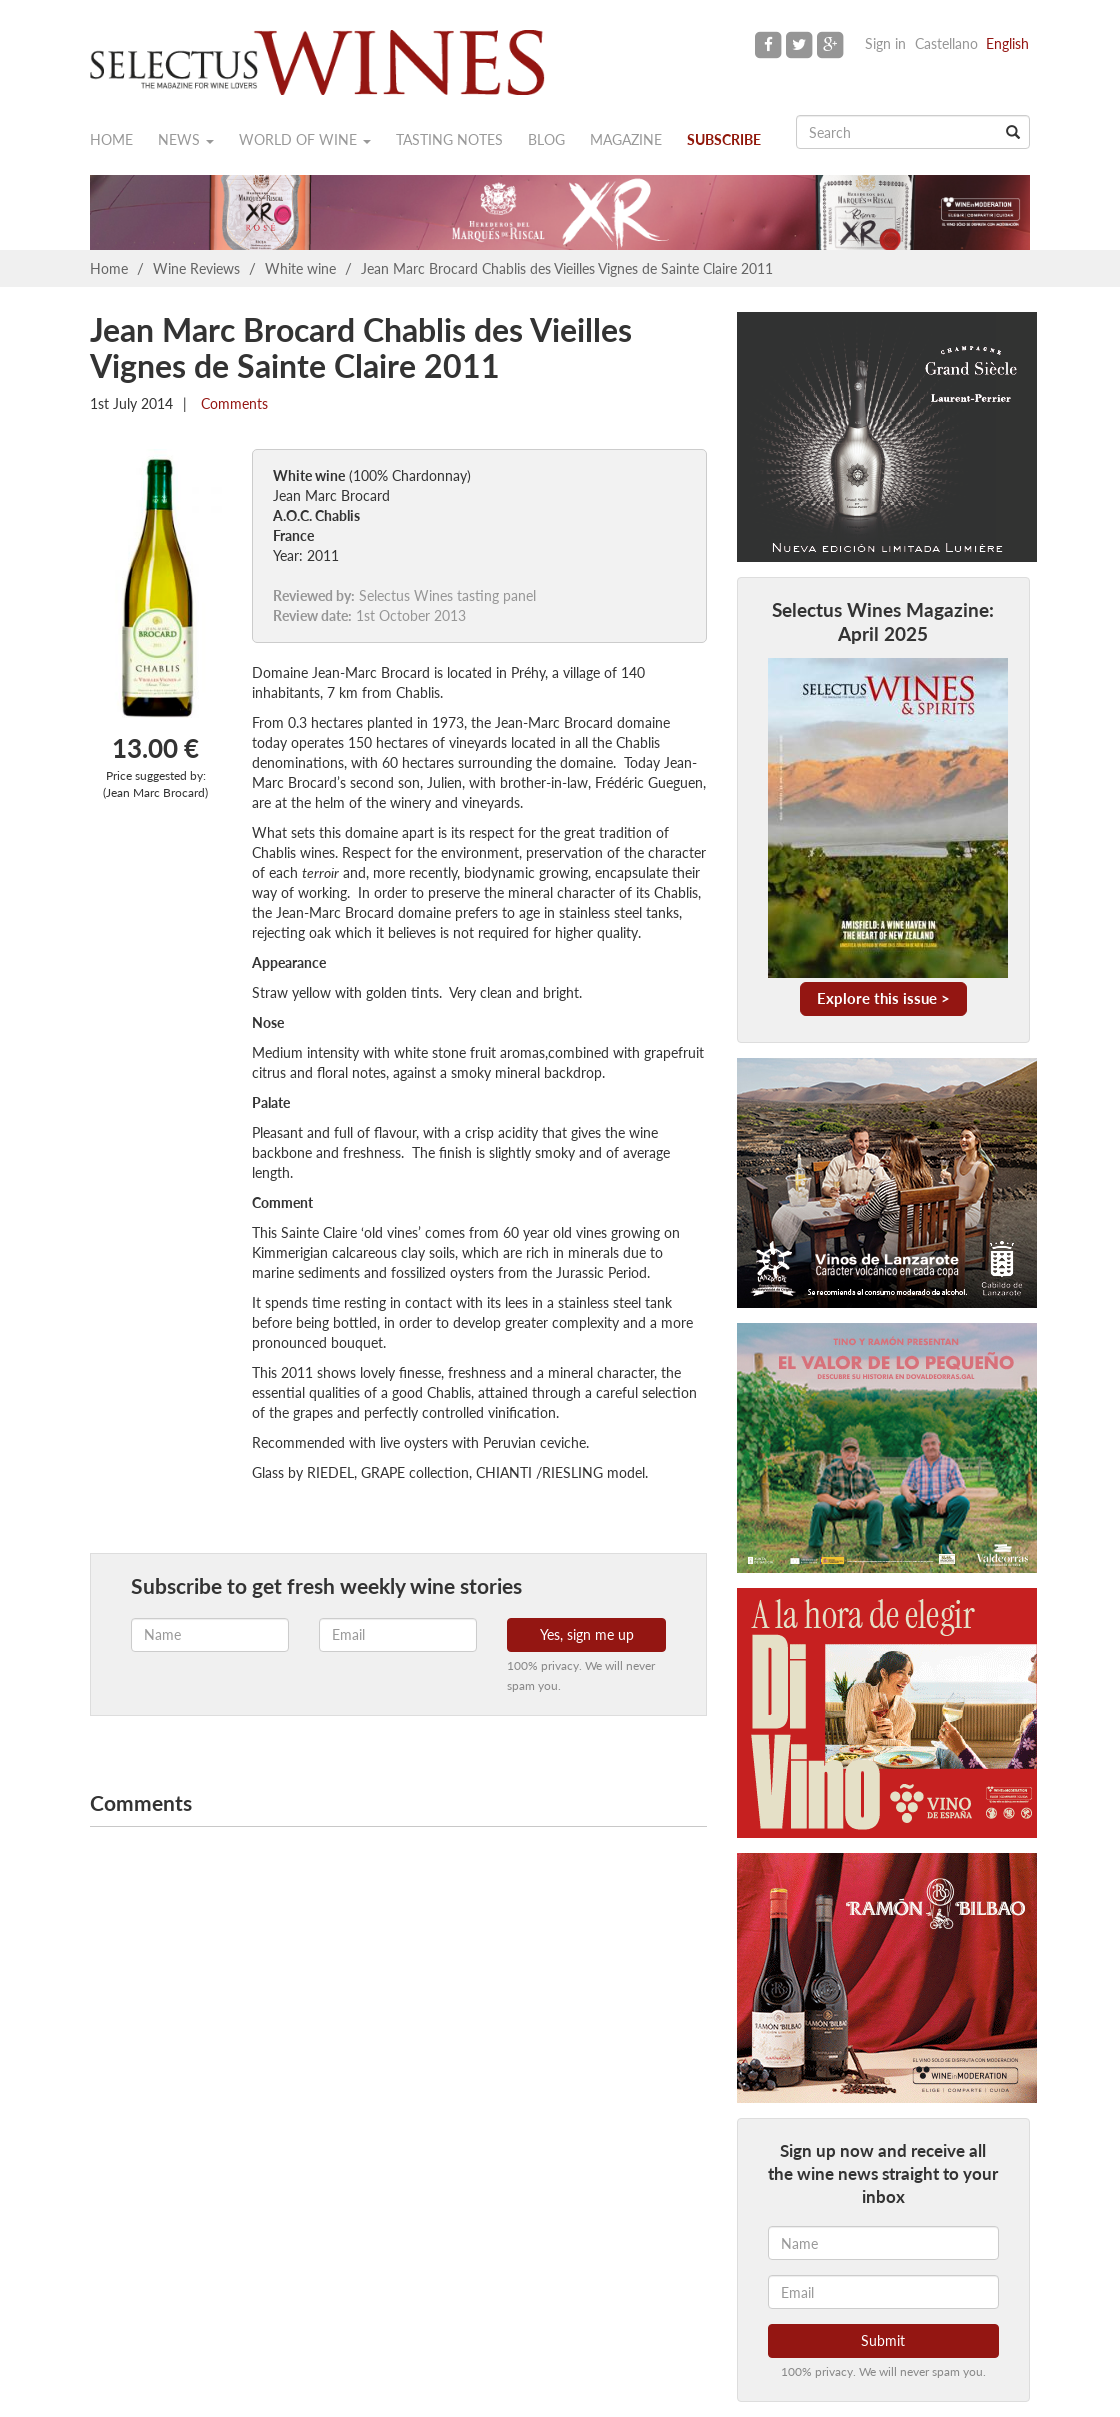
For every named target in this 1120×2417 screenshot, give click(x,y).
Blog (546, 139)
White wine (300, 268)
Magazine (626, 139)
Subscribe (724, 139)
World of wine (305, 139)
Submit (883, 2340)
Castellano (946, 43)
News (186, 139)
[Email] (883, 2292)
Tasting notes (449, 139)
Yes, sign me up (587, 1634)
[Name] (883, 2243)
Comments (232, 403)
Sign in (885, 43)
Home (111, 139)
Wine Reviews (196, 268)
